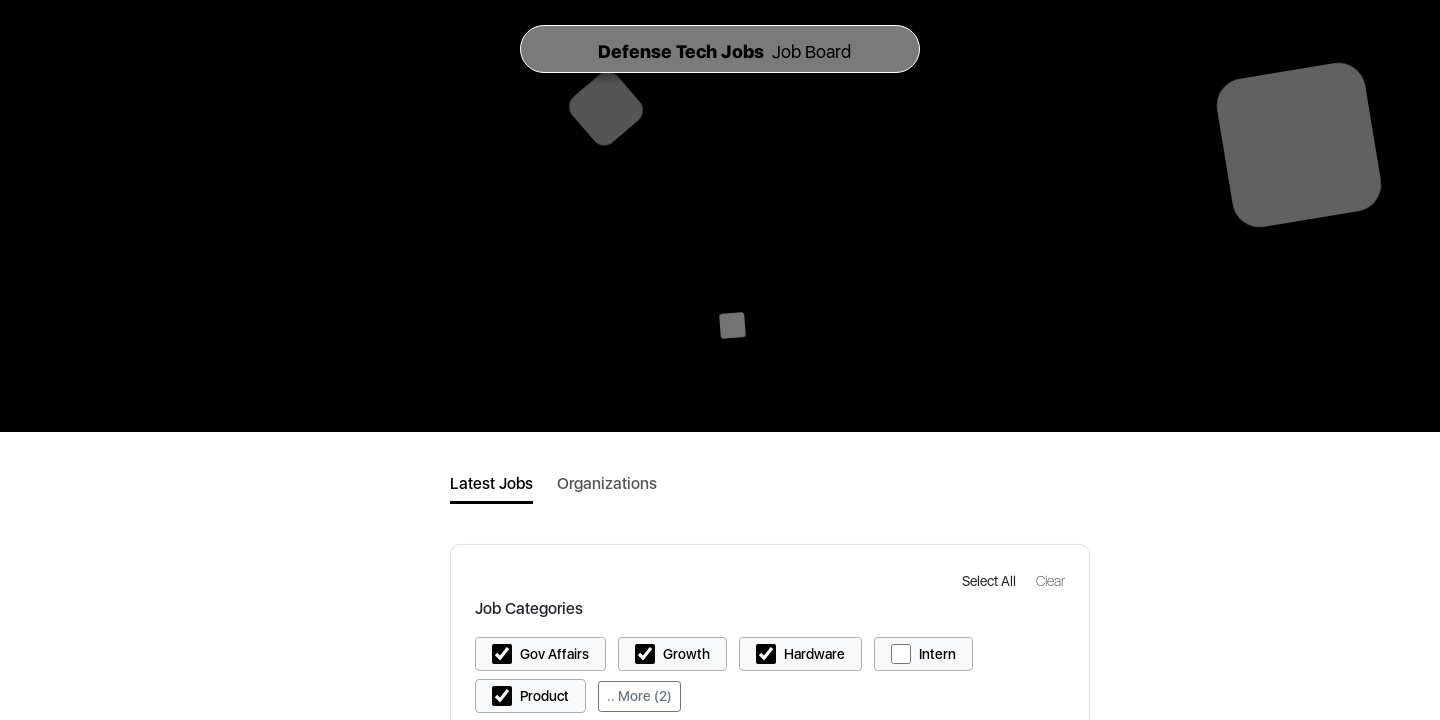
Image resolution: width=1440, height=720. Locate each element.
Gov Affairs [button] (554, 654)
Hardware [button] (814, 654)
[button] (991, 580)
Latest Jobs (491, 483)
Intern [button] (937, 654)
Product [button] (544, 696)
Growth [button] (686, 654)
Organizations (607, 483)
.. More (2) (639, 696)
